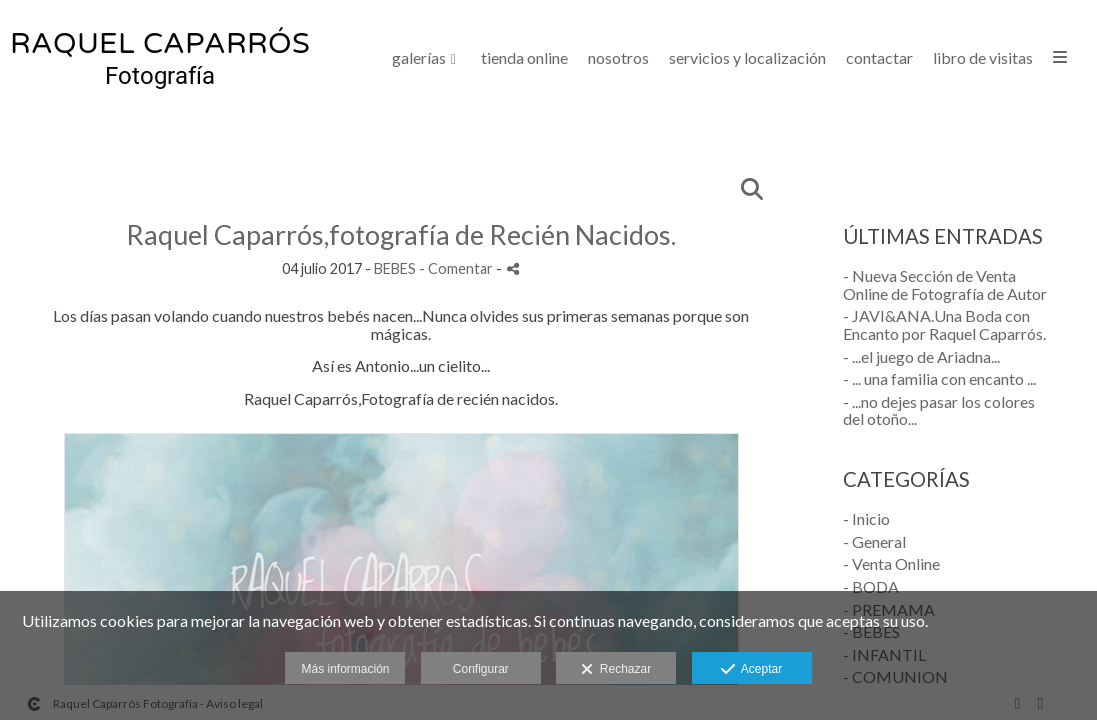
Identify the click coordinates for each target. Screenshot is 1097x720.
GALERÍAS (419, 58)
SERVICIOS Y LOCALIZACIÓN (747, 58)
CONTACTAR (879, 58)
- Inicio (866, 518)
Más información (345, 669)
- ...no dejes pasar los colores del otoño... (939, 410)
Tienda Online (524, 58)
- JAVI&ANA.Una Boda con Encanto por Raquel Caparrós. (944, 324)
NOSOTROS (618, 58)
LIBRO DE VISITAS (983, 58)
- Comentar (457, 268)
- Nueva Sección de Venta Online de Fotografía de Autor (945, 284)
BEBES (395, 268)
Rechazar (616, 670)
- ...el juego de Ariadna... (921, 356)
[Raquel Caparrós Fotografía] (160, 67)
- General (874, 541)
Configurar (481, 669)
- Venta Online (891, 563)
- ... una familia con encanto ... (939, 378)
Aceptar (751, 670)
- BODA (871, 586)
